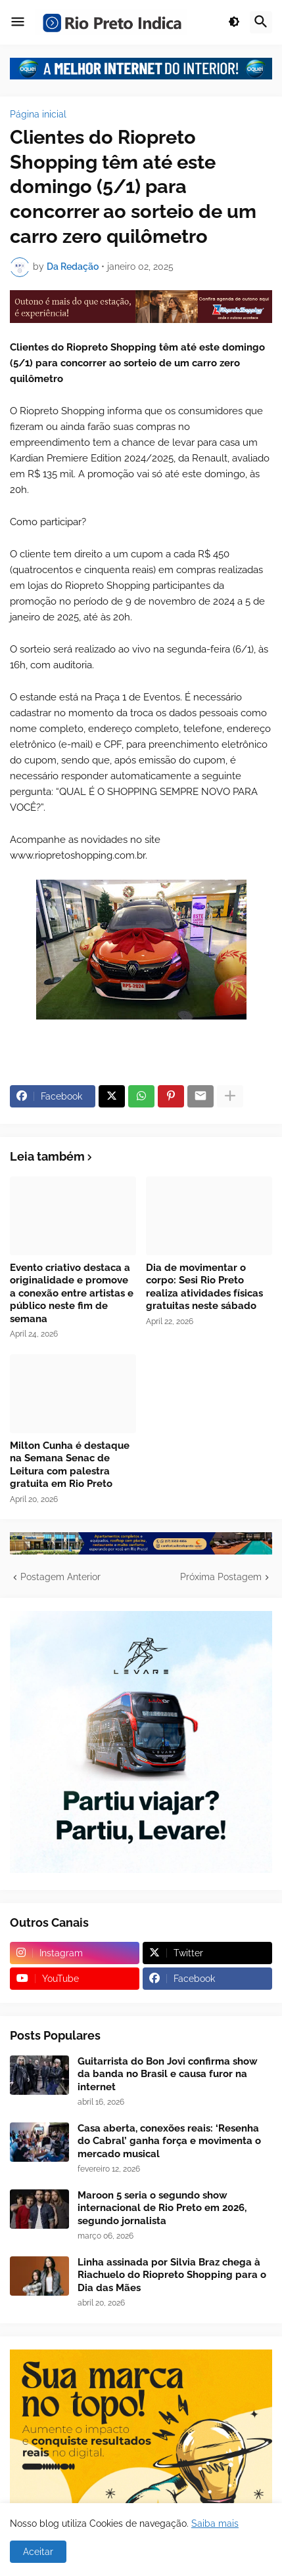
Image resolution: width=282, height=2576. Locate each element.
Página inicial (38, 114)
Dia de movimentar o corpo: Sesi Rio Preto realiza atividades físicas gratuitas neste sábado (204, 1287)
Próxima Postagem (221, 1577)
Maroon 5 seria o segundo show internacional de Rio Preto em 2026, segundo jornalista (162, 2208)
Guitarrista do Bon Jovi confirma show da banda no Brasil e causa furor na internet (168, 2074)
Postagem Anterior (60, 1577)
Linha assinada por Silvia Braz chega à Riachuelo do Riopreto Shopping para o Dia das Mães (172, 2275)
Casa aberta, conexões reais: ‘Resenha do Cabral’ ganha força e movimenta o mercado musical (169, 2141)
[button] (17, 22)
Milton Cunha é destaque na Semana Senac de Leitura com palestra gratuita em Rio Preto (69, 1465)
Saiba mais (215, 2523)
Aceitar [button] (38, 2551)
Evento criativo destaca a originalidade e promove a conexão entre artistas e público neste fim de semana (71, 1293)
